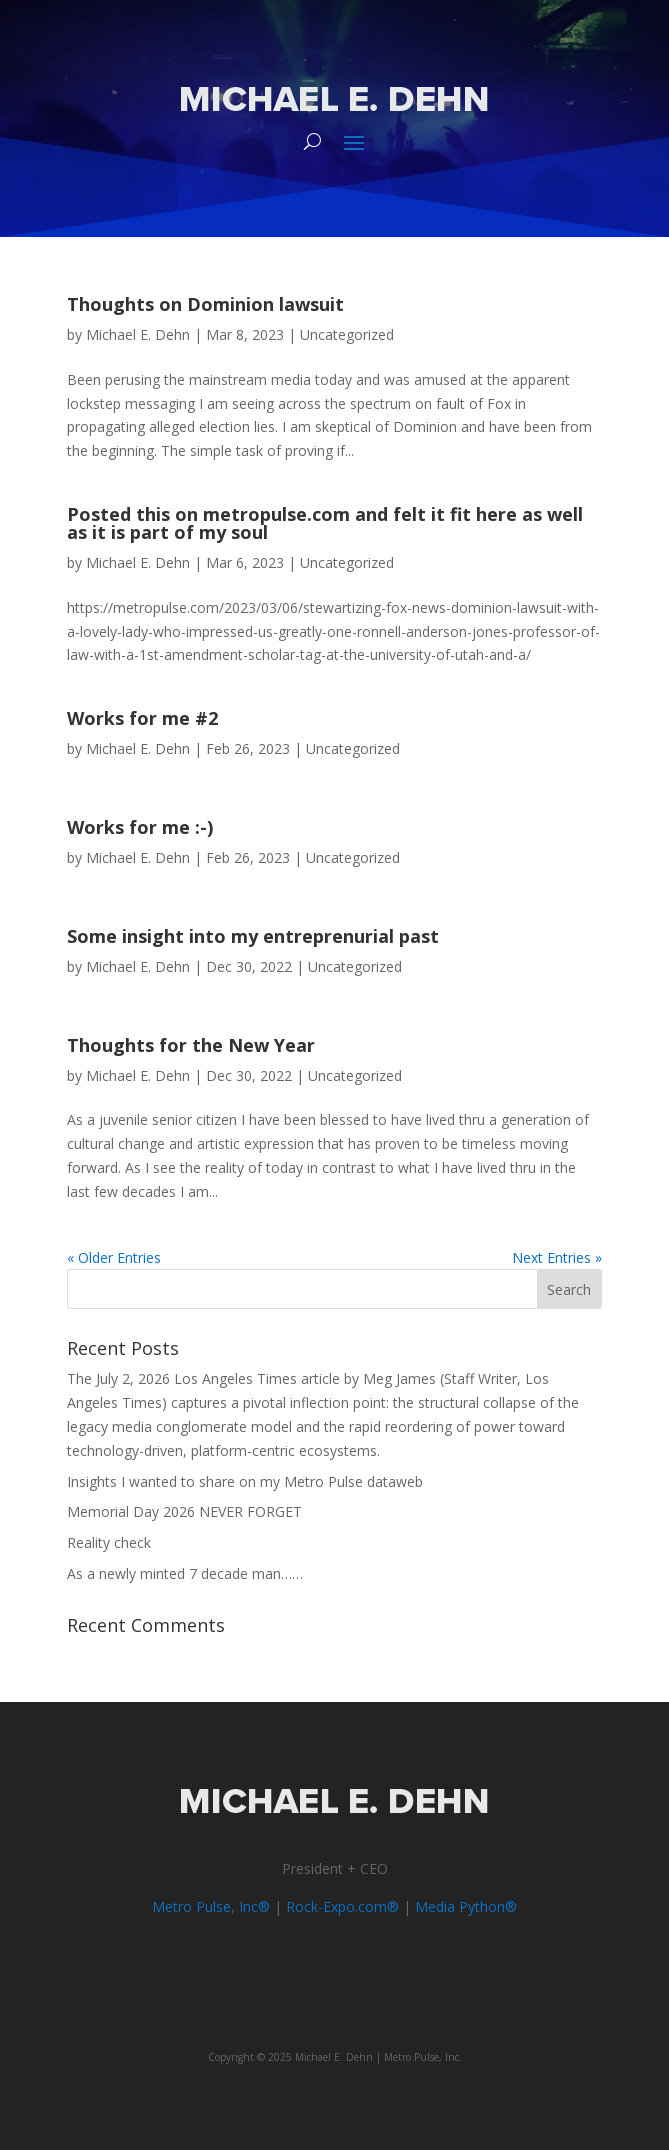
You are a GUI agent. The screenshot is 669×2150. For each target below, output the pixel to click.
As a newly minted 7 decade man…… (185, 1573)
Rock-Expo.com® (342, 1906)
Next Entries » (557, 1257)
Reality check (109, 1542)
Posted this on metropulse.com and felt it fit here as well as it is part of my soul (325, 523)
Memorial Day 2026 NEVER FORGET (184, 1511)
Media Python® (466, 1906)
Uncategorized (347, 334)
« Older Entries (114, 1257)
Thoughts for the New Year (191, 1045)
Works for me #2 (142, 718)
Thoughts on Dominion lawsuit (205, 304)
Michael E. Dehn (138, 334)
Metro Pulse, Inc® (211, 1906)
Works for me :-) (140, 827)
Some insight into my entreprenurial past (253, 936)
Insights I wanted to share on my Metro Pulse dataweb (245, 1481)
